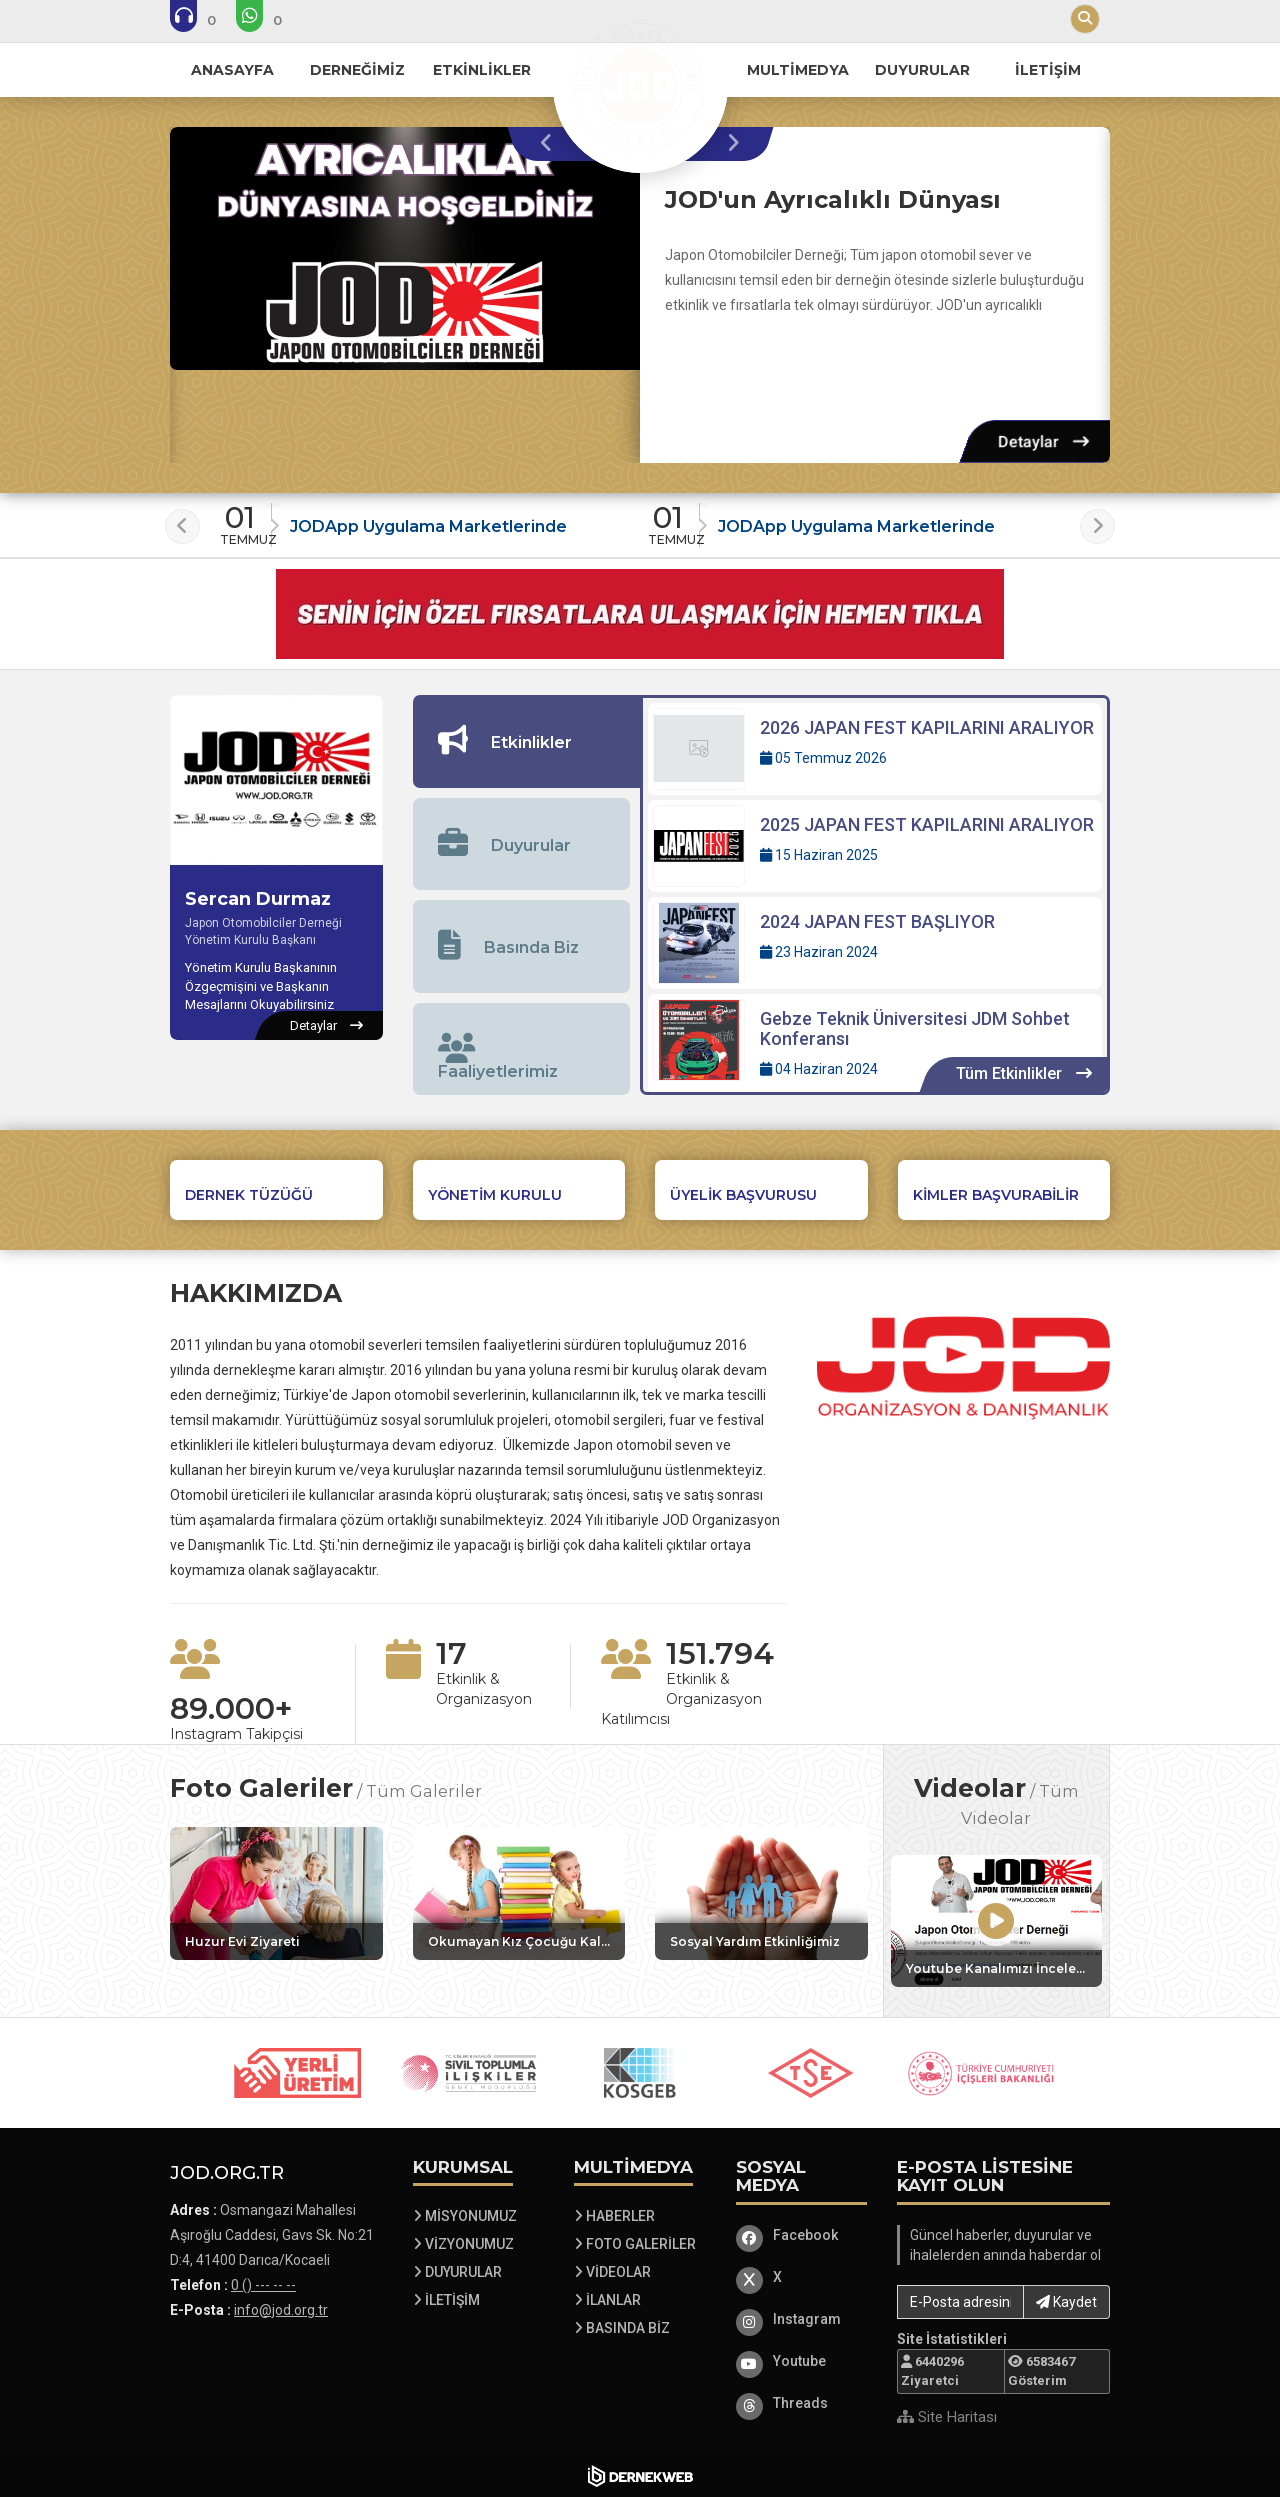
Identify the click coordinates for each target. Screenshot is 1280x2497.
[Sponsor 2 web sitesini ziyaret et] (469, 2073)
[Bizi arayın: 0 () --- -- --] (206, 20)
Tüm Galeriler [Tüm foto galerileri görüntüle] (424, 1791)
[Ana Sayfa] (640, 84)
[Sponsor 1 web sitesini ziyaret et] (298, 2073)
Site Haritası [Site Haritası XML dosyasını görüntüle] (947, 2417)
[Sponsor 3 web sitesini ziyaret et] (640, 2073)
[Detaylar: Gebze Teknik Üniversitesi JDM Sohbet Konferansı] (875, 1044)
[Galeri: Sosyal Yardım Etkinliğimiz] (761, 1893)
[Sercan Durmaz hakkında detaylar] (326, 1026)
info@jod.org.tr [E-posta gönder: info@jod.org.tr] (281, 2310)
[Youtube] (802, 2361)
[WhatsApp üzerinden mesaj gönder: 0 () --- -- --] (272, 20)
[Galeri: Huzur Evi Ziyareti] (276, 1893)
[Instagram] (802, 2319)
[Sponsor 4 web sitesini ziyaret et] (811, 2073)
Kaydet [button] (1066, 2302)
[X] (802, 2277)
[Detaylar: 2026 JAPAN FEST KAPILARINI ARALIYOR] (875, 749)
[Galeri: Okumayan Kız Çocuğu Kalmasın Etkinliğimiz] (519, 1893)
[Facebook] (802, 2235)
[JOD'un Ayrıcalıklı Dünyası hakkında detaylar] (405, 248)
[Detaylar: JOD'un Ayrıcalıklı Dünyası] (1043, 441)
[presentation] (551, 144)
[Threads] (802, 2403)
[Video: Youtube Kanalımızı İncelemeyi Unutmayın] (997, 1921)
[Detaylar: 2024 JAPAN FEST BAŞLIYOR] (875, 943)
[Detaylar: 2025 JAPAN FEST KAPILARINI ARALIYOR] (875, 846)
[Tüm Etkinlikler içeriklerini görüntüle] (1024, 1074)
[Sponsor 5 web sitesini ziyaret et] (982, 2073)
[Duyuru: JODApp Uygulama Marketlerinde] (426, 519)
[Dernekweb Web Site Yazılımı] (640, 2476)
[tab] (527, 741)
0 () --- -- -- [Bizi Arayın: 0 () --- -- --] (263, 2285)
